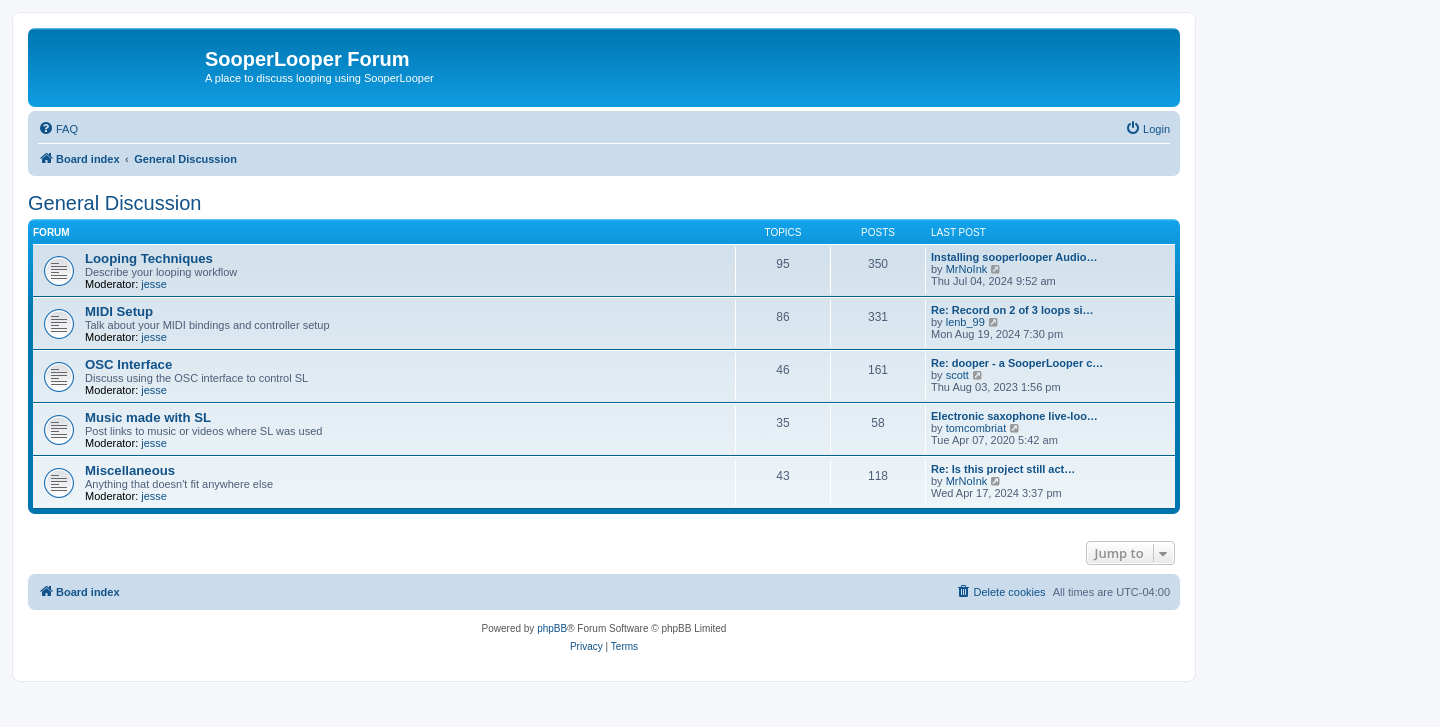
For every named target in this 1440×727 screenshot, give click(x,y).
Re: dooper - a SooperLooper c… (1017, 363)
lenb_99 (965, 322)
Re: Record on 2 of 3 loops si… (1012, 310)
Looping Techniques (149, 258)
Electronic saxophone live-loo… (1014, 416)
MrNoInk (967, 269)
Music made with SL (148, 417)
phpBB (552, 628)
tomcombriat (976, 428)
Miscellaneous (130, 470)
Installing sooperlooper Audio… (1014, 257)
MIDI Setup (119, 311)
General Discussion (114, 203)
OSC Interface (128, 364)
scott (957, 375)
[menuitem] (58, 129)
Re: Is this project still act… (1003, 469)
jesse (154, 284)
